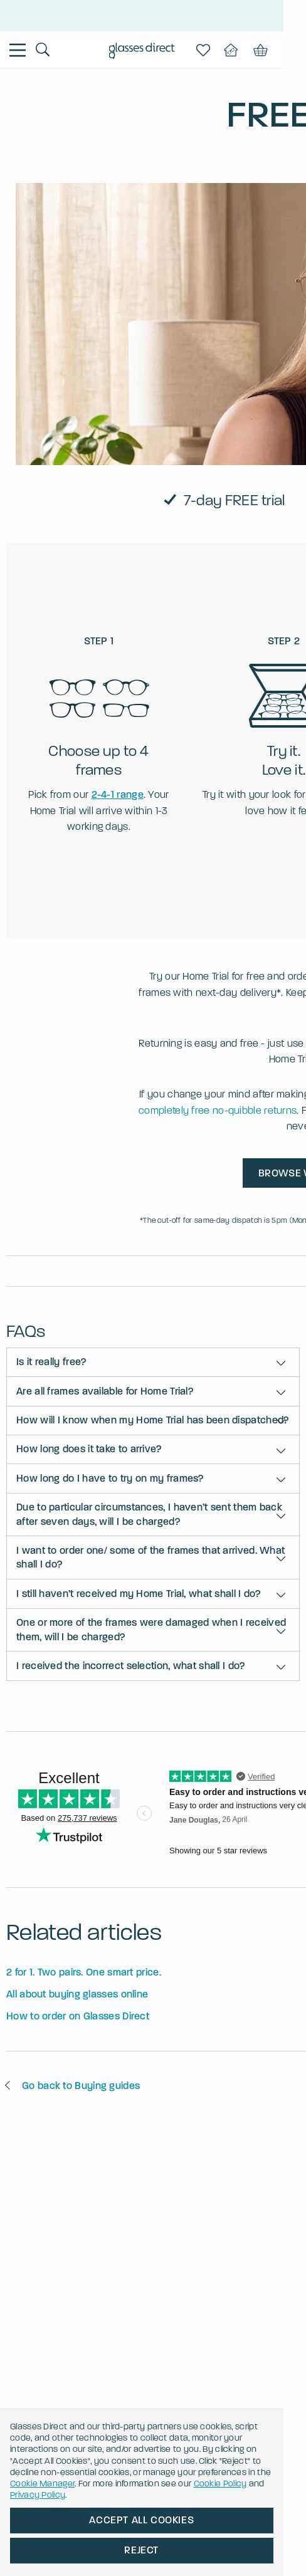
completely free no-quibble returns (218, 1110)
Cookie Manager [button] (172, 2483)
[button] (153, 1362)
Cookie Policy (68, 2495)
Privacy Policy (143, 2495)
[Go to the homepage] (153, 52)
